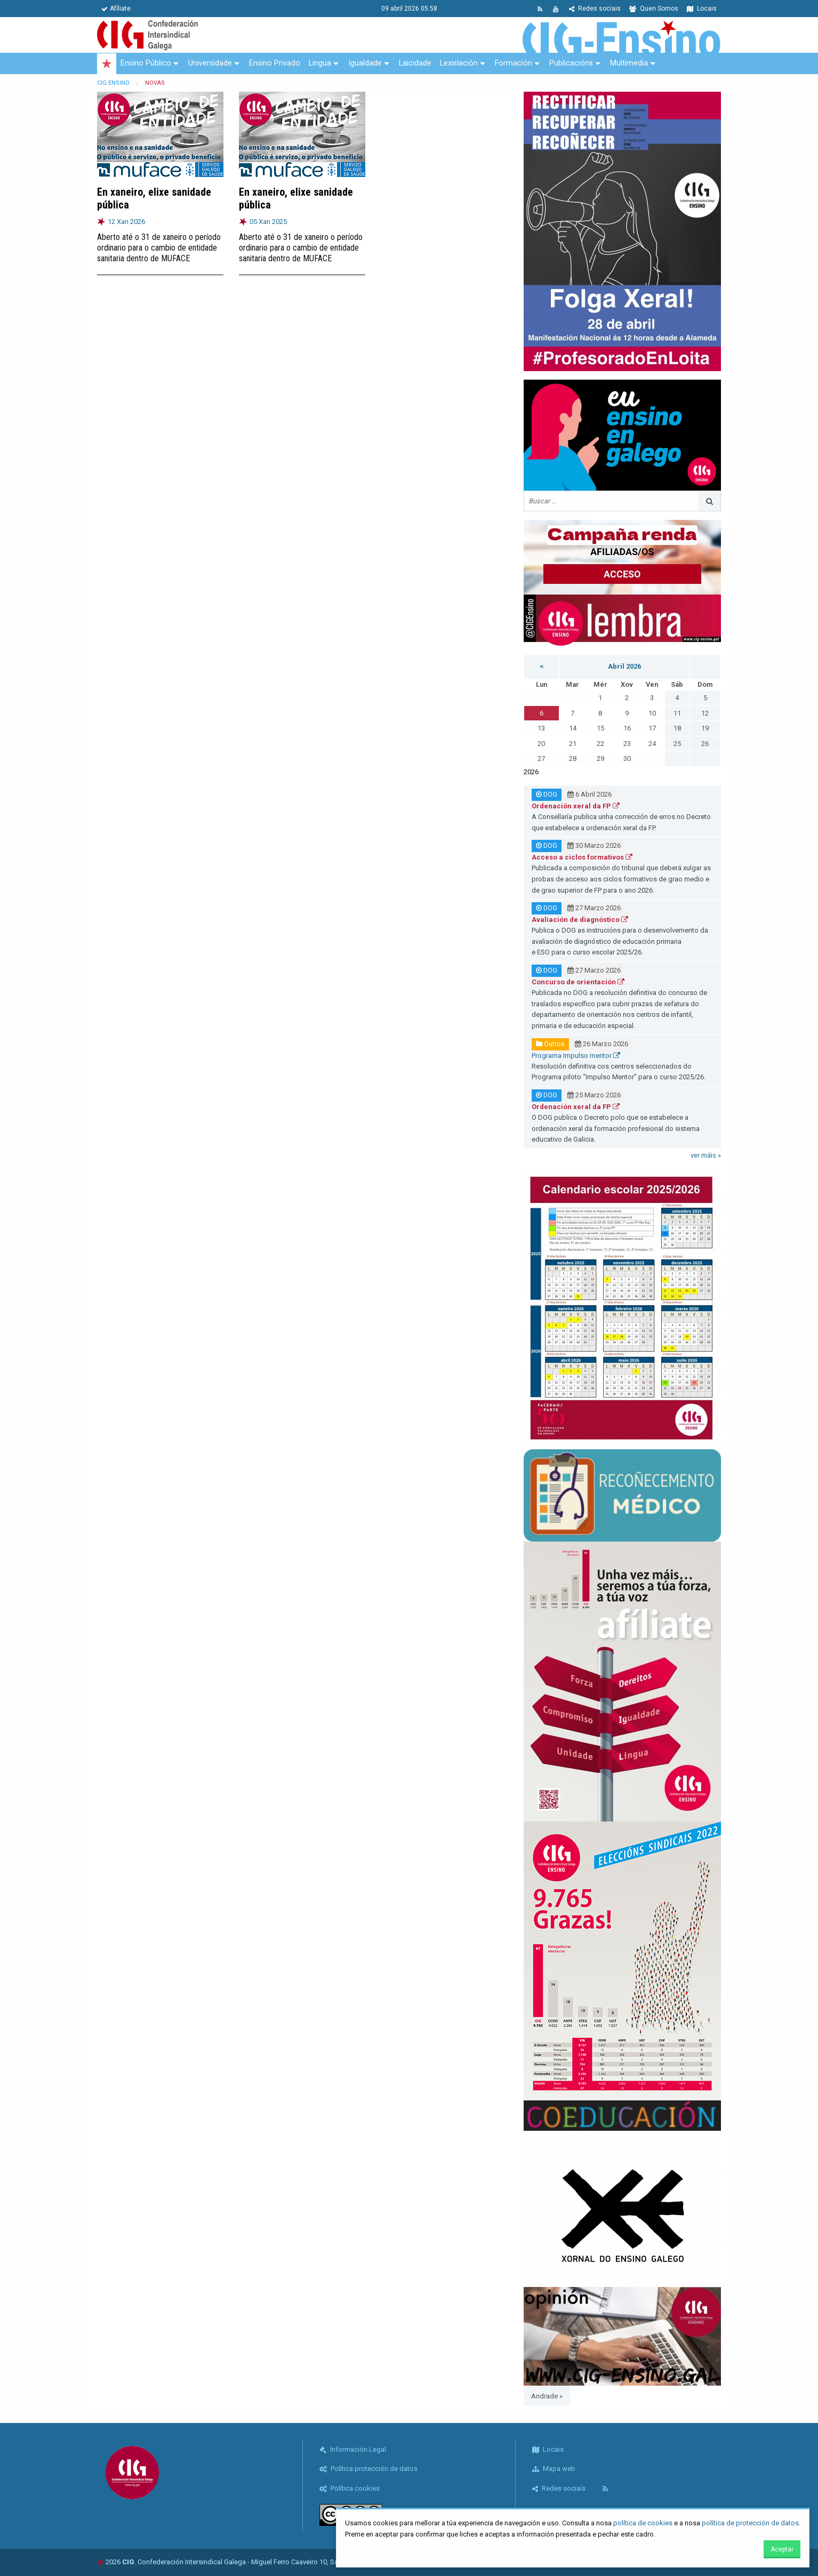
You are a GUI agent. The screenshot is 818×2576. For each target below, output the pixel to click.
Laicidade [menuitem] (415, 63)
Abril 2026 (624, 666)
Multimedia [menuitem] (629, 63)
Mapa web (553, 2469)
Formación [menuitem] (513, 63)
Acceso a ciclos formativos (582, 857)
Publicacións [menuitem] (571, 63)
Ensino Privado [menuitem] (274, 63)
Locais (702, 8)
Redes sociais (595, 8)
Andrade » (547, 2396)
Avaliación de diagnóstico (580, 920)
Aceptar (782, 2549)
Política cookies (349, 2488)
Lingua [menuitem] (320, 63)
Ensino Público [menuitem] (146, 63)
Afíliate (116, 8)
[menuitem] (106, 64)
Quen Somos (653, 8)
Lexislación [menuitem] (459, 63)
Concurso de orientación (578, 982)
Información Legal (352, 2449)
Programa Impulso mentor (576, 1056)
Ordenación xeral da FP (576, 806)
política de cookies (642, 2523)
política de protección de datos (750, 2523)
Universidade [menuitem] (210, 63)
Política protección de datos (368, 2469)
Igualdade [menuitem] (365, 63)
